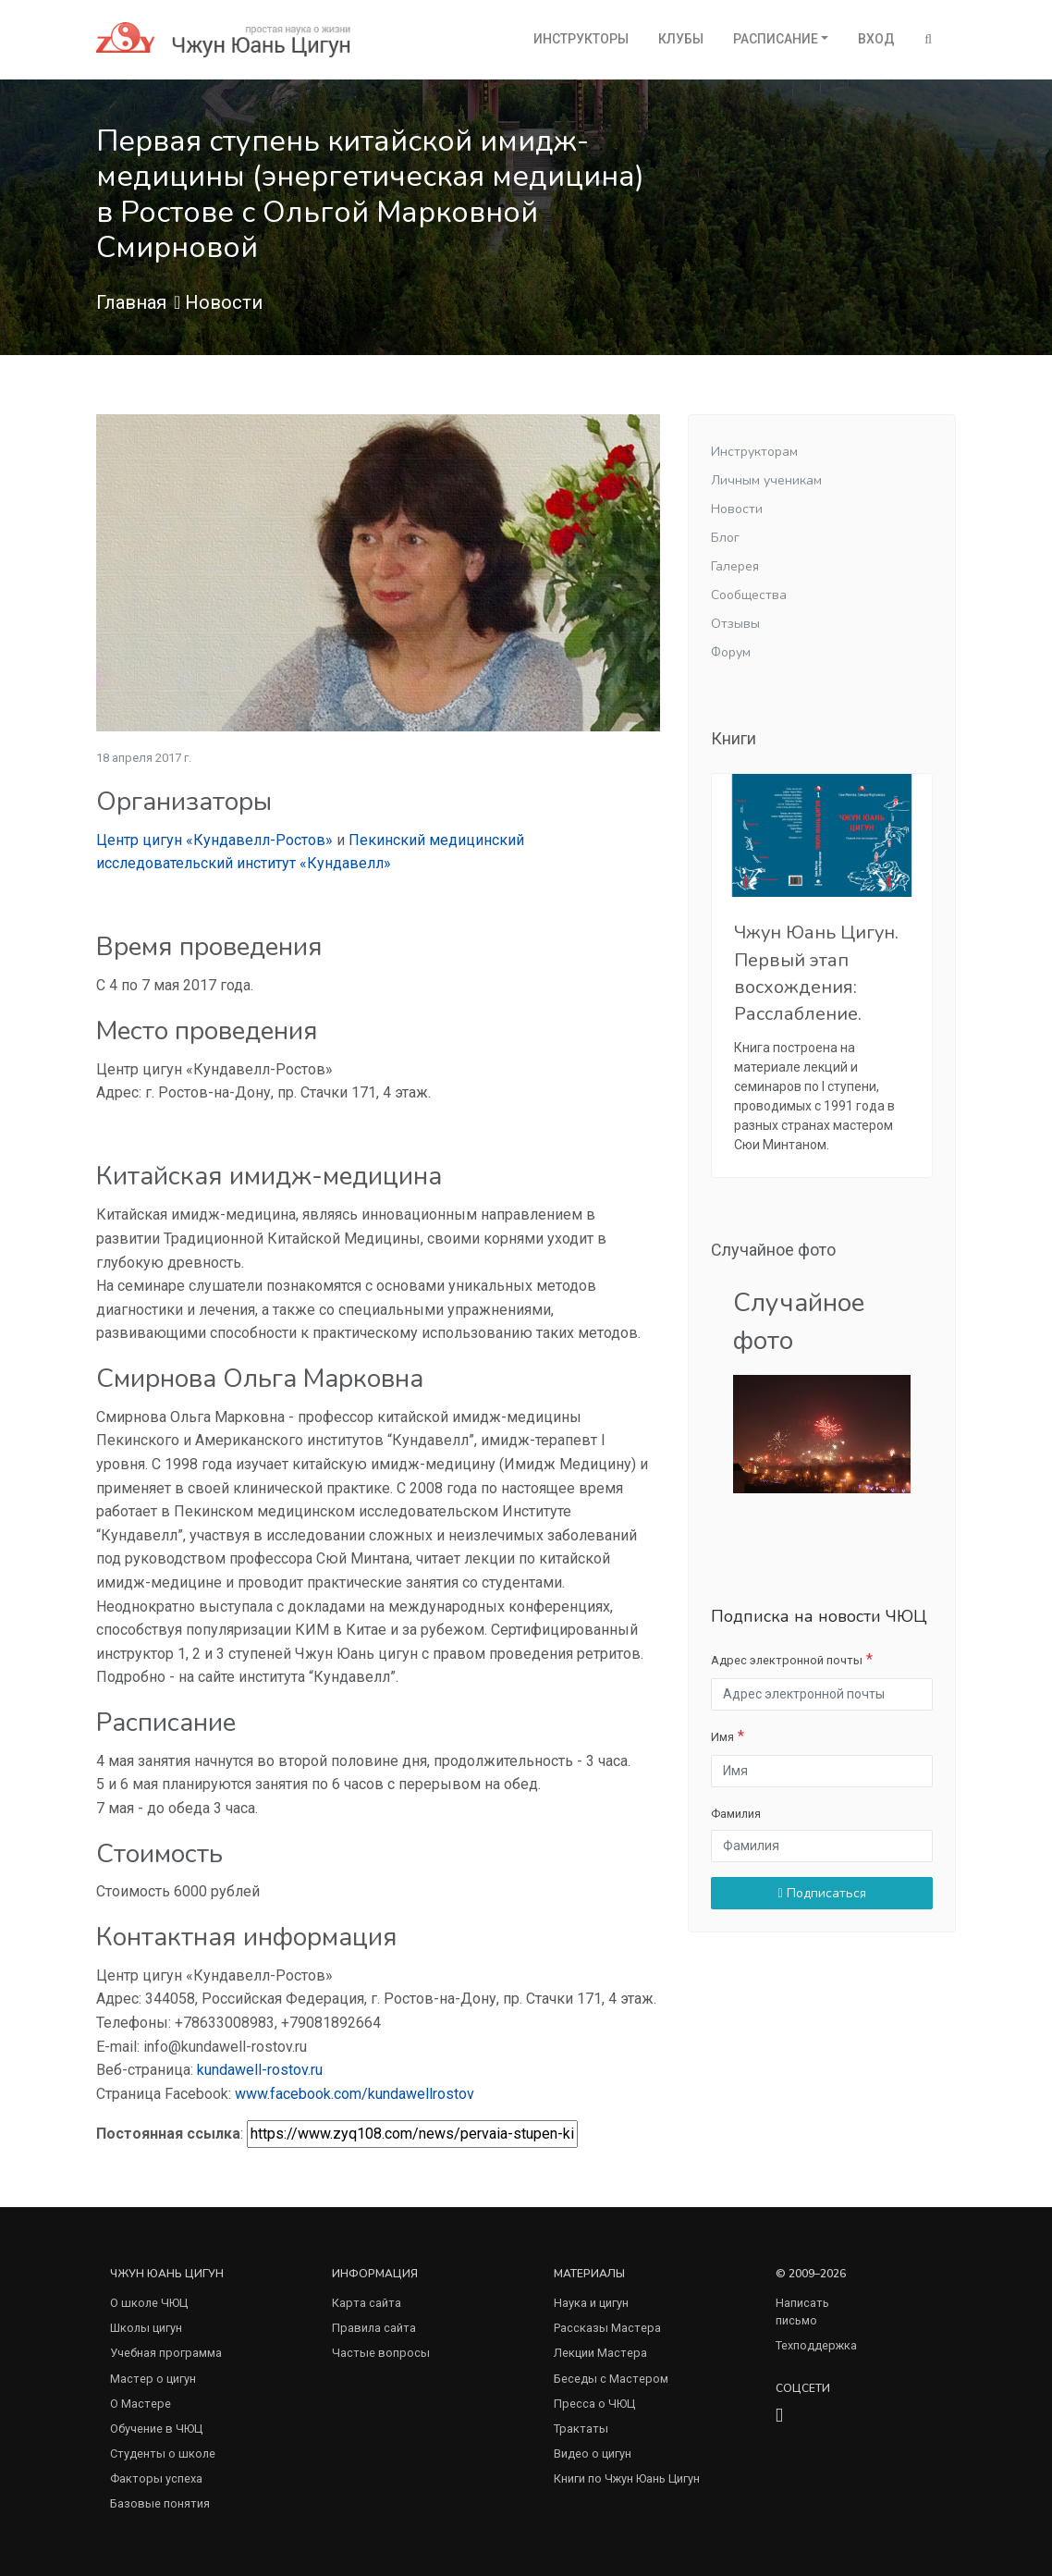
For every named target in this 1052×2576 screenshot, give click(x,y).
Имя (722, 1737)
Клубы (680, 38)
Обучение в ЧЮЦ (156, 2428)
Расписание (775, 38)
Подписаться (821, 1893)
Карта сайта (366, 2303)
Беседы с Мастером (611, 2379)
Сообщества (749, 595)
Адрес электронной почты (786, 1660)
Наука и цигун (591, 2303)
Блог (725, 537)
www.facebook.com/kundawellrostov (354, 2094)
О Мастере (140, 2403)
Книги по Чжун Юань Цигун (627, 2478)
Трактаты (581, 2428)
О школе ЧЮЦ (149, 2303)
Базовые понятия (160, 2503)
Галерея (735, 566)
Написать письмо (802, 2311)
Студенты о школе (162, 2453)
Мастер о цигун (153, 2379)
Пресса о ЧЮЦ (594, 2403)
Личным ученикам (766, 480)
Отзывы (735, 623)
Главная (131, 302)
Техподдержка (816, 2345)
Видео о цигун (592, 2453)
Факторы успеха (156, 2478)
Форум (731, 652)
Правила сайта (374, 2328)
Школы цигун (146, 2328)
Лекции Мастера (600, 2353)
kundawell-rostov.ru (260, 2070)
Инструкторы (581, 38)
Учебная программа (166, 2353)
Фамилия (736, 1814)
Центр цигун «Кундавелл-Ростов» (214, 840)
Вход (876, 38)
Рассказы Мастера (607, 2328)
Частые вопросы (381, 2353)
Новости (224, 302)
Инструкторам (754, 451)
